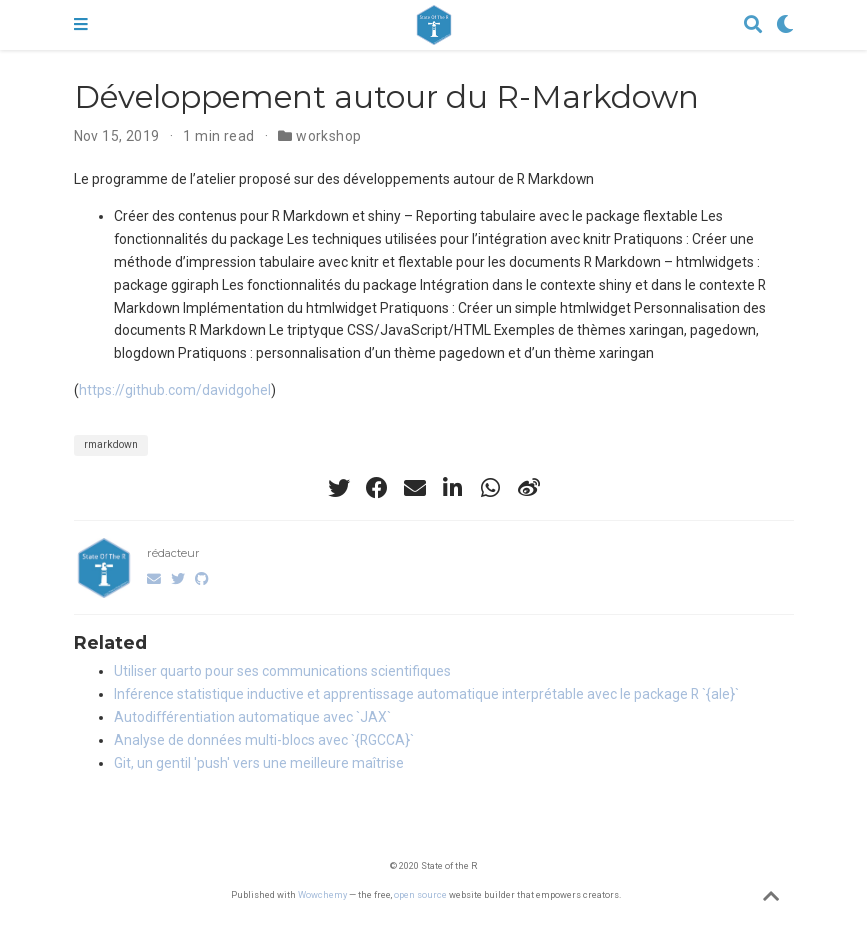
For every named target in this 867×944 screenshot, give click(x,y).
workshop (328, 136)
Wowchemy (322, 894)
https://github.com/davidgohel (175, 390)
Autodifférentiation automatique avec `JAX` (252, 717)
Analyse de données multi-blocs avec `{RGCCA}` (264, 740)
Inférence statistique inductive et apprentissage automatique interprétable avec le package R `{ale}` (426, 694)
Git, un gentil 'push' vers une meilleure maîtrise (259, 763)
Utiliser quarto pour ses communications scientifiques (282, 671)
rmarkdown (111, 444)
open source (420, 894)
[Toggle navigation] (81, 25)
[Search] (753, 25)
